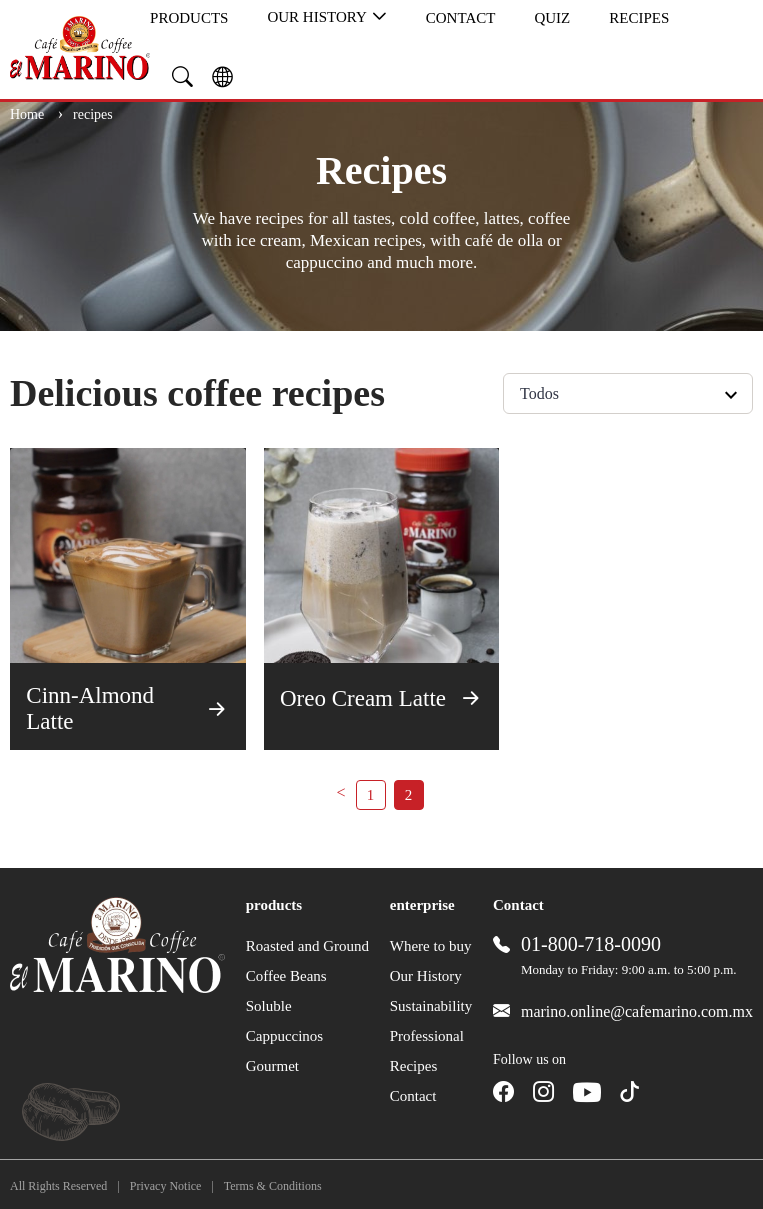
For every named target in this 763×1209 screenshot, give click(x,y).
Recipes (639, 18)
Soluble (269, 1006)
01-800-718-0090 (591, 944)
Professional (427, 1036)
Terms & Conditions (273, 1186)
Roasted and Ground (307, 946)
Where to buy (431, 946)
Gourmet (272, 1066)
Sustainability (431, 1006)
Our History (326, 17)
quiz (552, 18)
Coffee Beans (286, 976)
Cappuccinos (284, 1036)
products (189, 18)
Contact (461, 18)
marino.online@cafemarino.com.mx (637, 1011)
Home (29, 114)
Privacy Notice (166, 1186)
